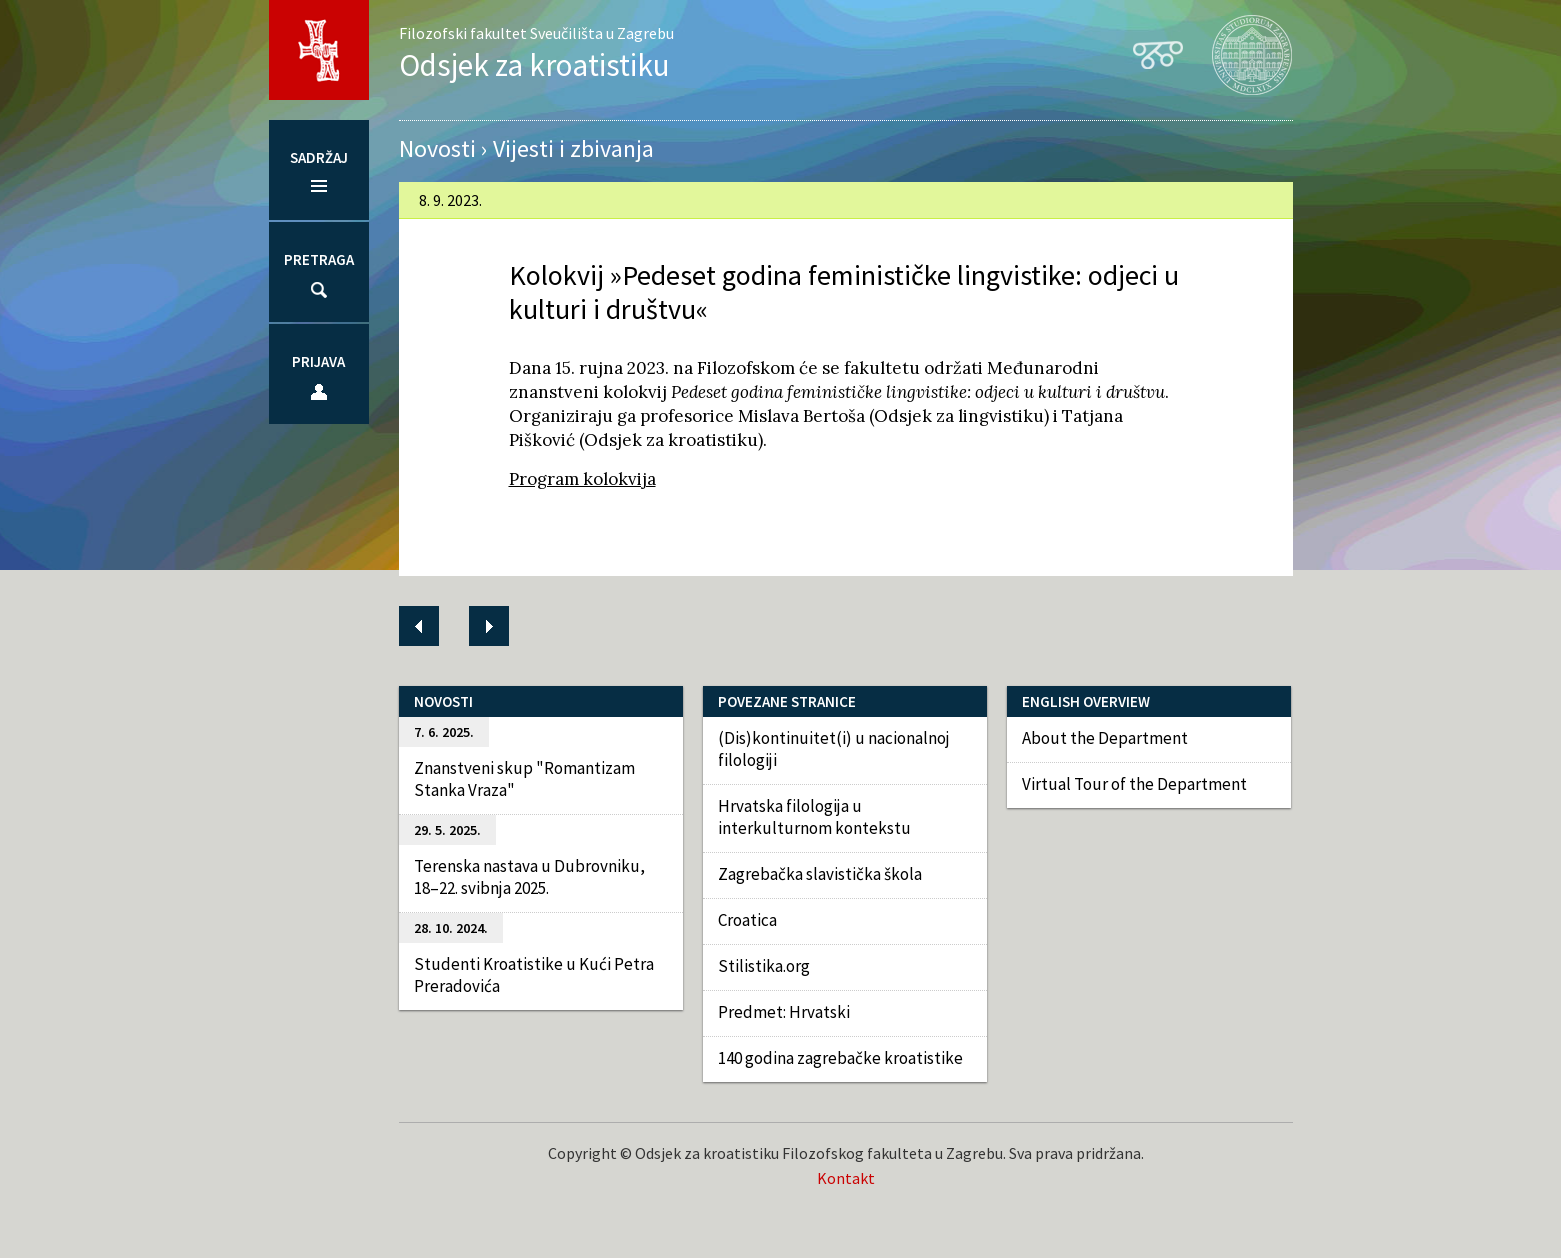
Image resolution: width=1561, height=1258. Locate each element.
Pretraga (319, 259)
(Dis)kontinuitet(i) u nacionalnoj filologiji (834, 749)
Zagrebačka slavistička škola (820, 874)
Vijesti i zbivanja (573, 148)
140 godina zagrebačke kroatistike (840, 1058)
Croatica (747, 920)
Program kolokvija (582, 479)
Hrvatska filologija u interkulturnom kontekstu (814, 817)
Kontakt (846, 1178)
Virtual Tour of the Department (1134, 784)
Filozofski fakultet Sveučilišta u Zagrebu (536, 33)
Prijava (318, 361)
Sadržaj (319, 157)
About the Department (1105, 738)
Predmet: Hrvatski (784, 1012)
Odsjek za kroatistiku (534, 64)
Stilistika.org (764, 966)
